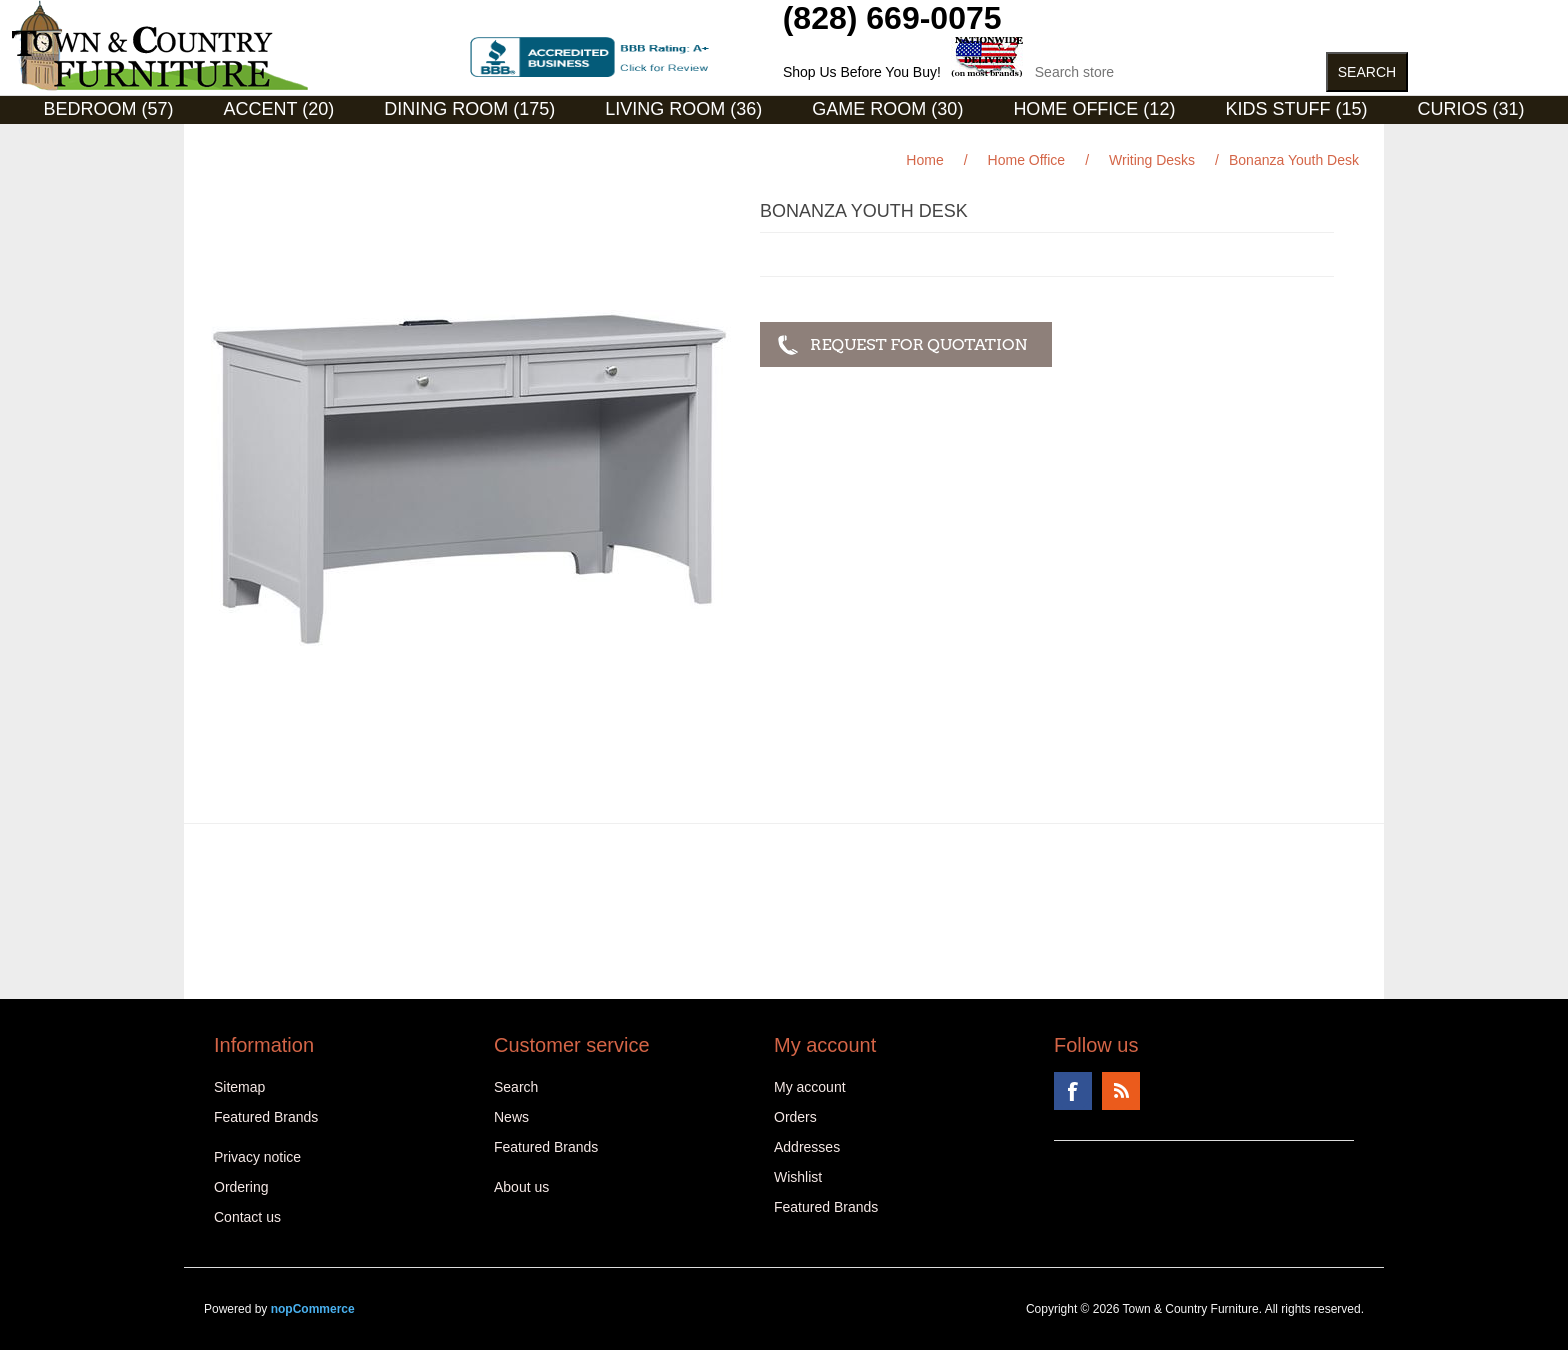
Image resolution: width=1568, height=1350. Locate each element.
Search (516, 1087)
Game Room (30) (887, 109)
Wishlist (798, 1177)
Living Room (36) (683, 109)
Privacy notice (257, 1157)
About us (521, 1187)
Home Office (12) (1094, 109)
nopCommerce (313, 1309)
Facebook (1073, 1091)
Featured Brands (266, 1117)
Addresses (807, 1147)
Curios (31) (1470, 109)
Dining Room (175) (469, 109)
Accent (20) (279, 109)
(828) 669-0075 (892, 18)
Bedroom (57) (109, 109)
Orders (795, 1117)
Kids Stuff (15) (1296, 109)
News (511, 1117)
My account (810, 1087)
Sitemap (239, 1087)
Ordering (241, 1187)
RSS (1121, 1091)
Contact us (247, 1217)
